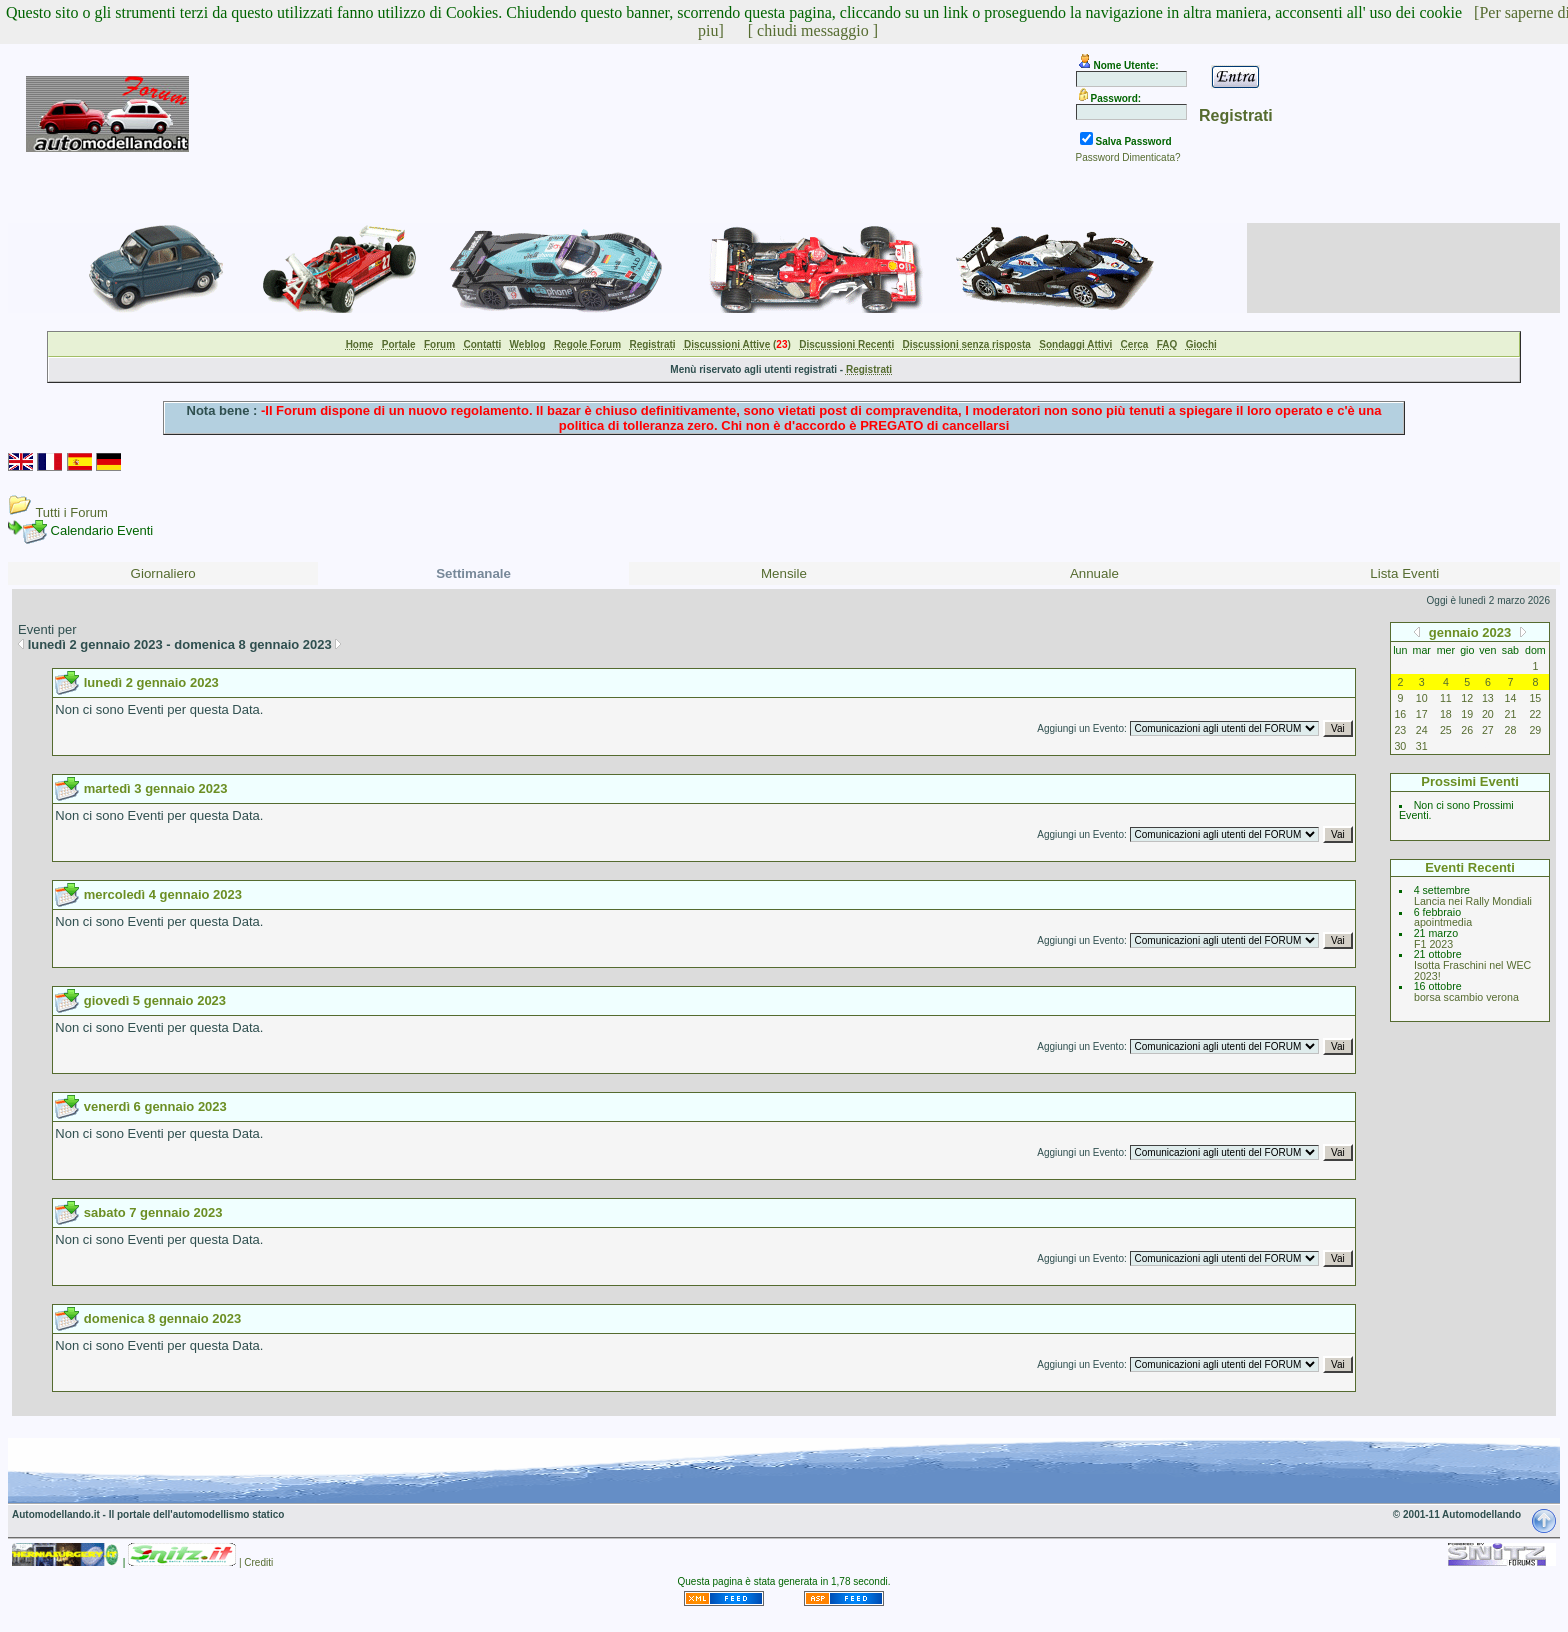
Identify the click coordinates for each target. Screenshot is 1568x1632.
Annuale (1094, 573)
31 (1422, 746)
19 (1467, 714)
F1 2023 (1433, 944)
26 (1467, 730)
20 (1488, 714)
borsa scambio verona (1466, 997)
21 (1511, 714)
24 (1422, 730)
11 (1446, 698)
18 (1446, 714)
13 (1488, 698)
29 (1535, 730)
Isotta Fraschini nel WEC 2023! (1472, 970)
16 (1400, 714)
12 (1467, 698)
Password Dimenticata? (1128, 157)
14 (1511, 698)
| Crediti (256, 1562)
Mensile (784, 573)
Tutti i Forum (71, 512)
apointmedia (1443, 922)
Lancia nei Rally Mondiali (1473, 901)
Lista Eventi (1404, 573)
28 (1511, 730)
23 (1400, 730)
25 (1446, 730)
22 (1535, 714)
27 (1488, 730)
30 (1400, 746)
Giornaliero (163, 573)
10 (1422, 698)
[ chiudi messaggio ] (813, 30)
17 (1422, 714)
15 (1535, 698)
